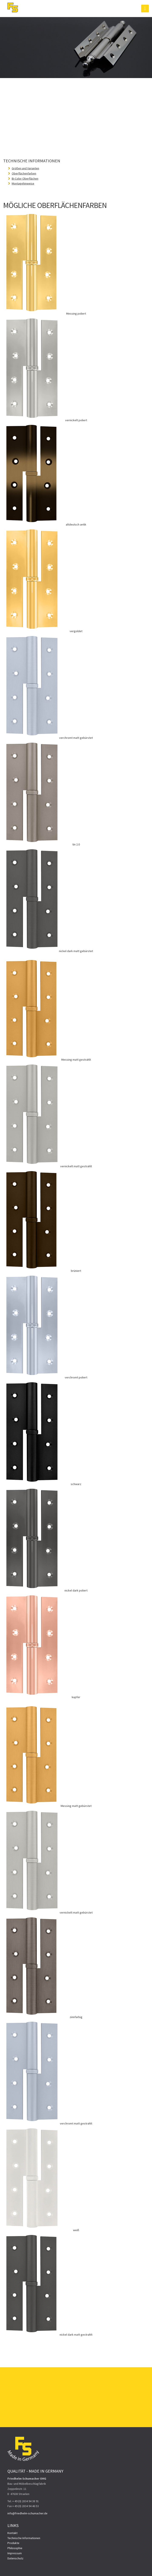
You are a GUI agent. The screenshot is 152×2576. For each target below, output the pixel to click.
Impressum (14, 2553)
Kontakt (12, 2533)
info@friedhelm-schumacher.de (27, 2513)
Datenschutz (15, 2558)
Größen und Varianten (25, 168)
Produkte (13, 2543)
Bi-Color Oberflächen (25, 178)
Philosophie (14, 2548)
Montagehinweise (23, 183)
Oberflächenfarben (24, 173)
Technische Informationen (23, 2538)
